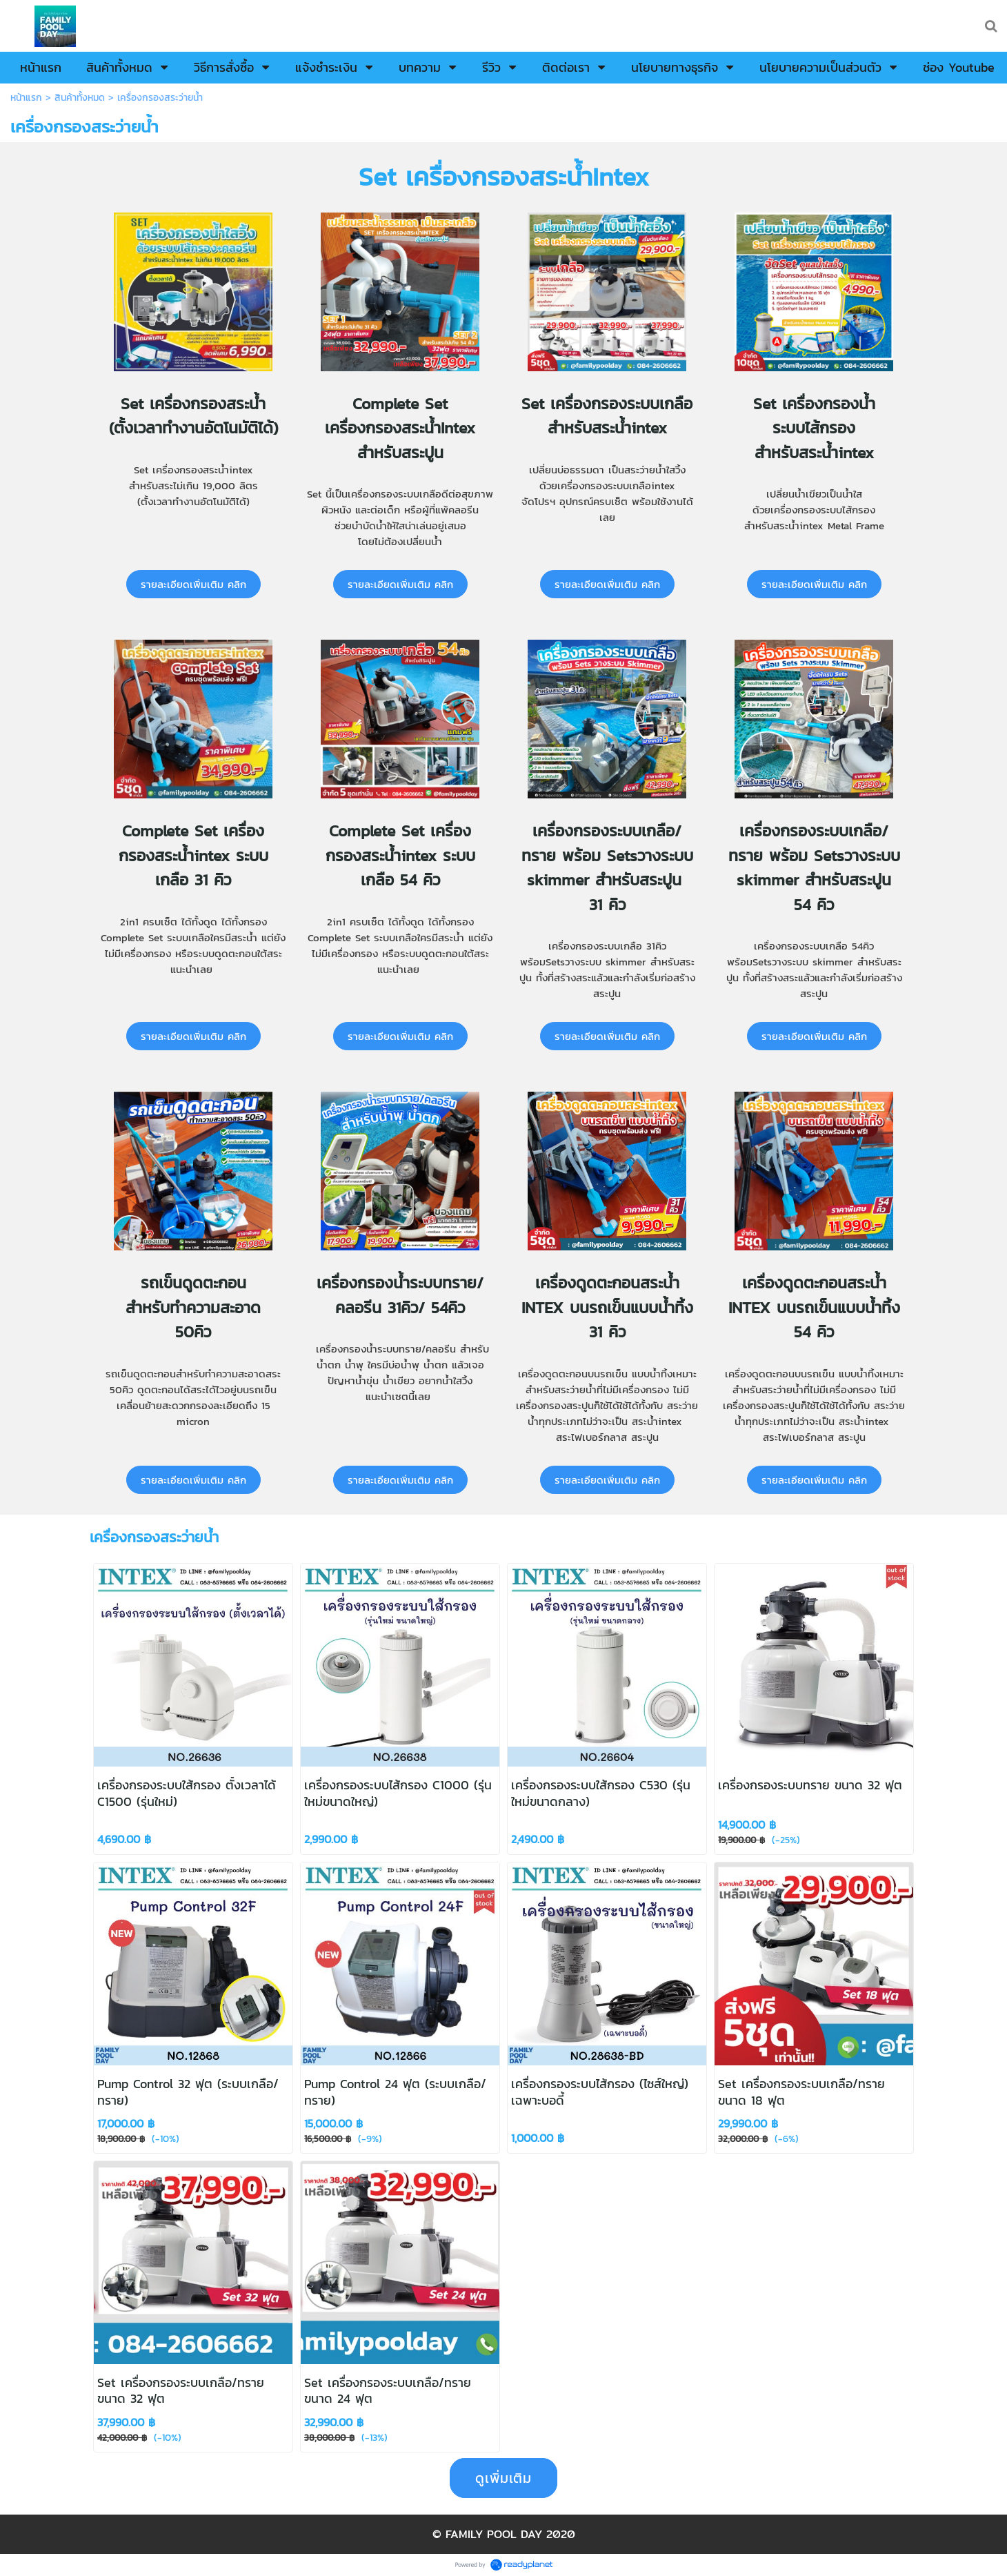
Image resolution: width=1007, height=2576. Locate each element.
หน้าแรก (26, 97)
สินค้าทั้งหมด (79, 97)
